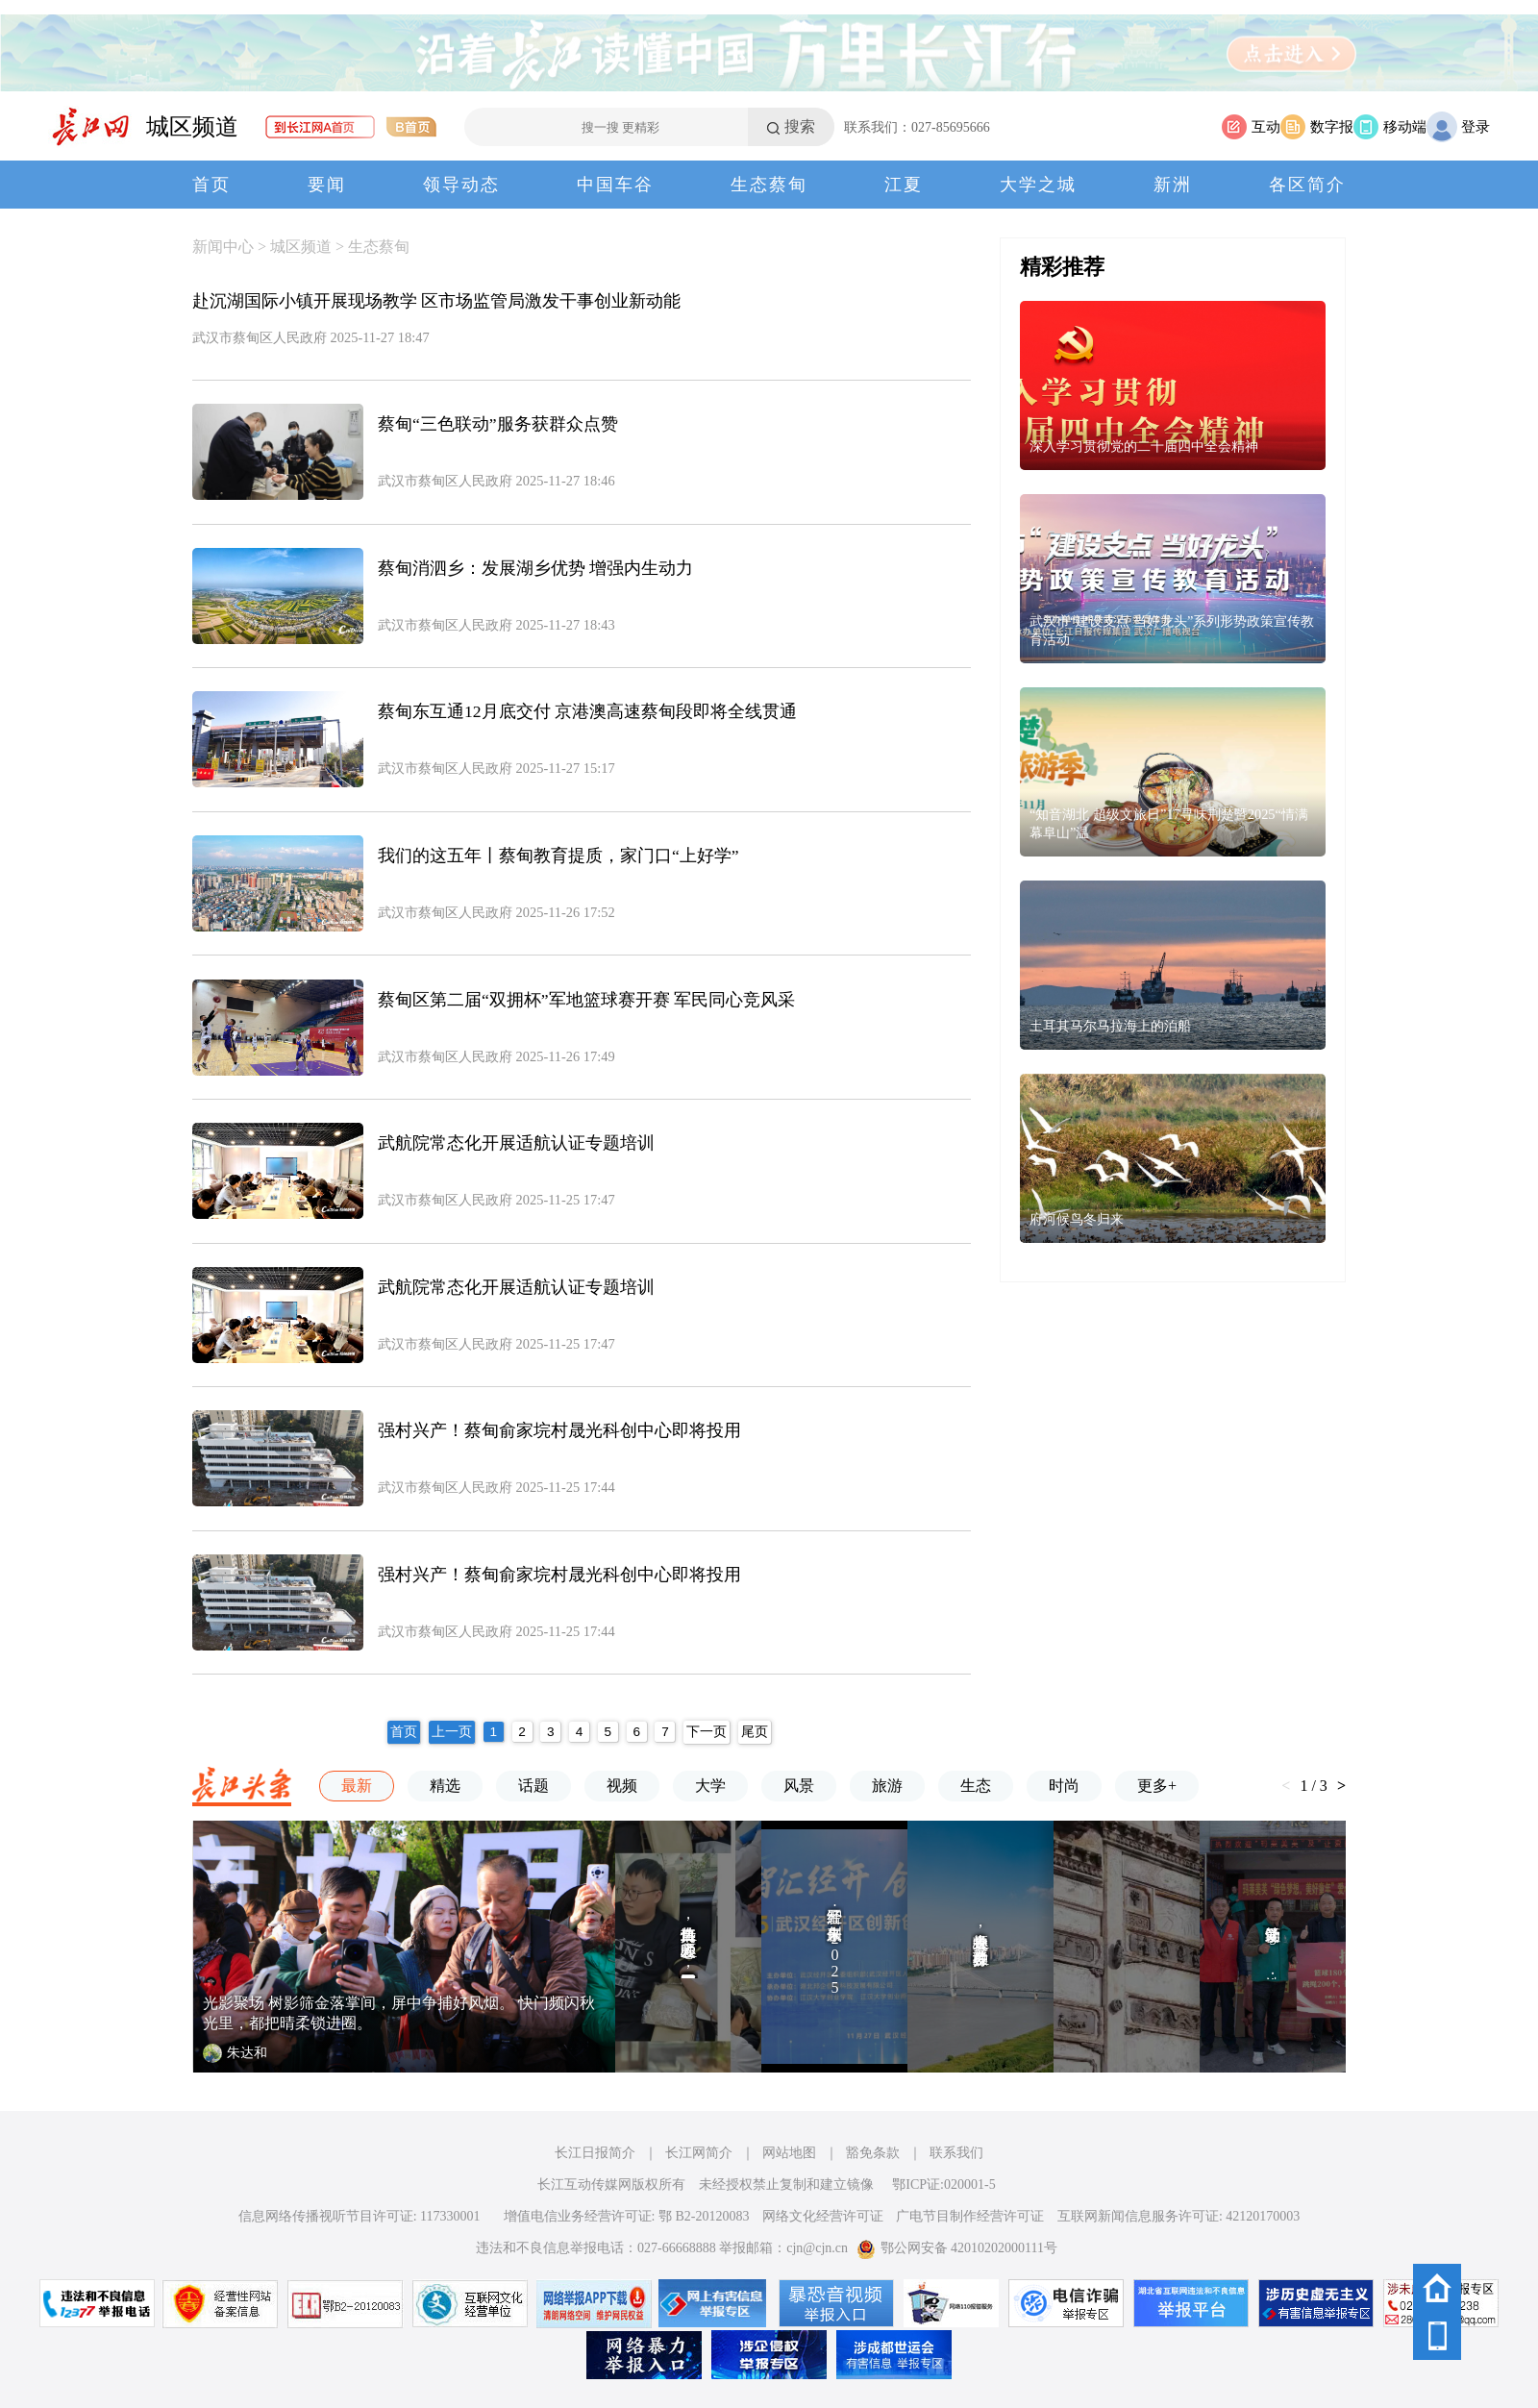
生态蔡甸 (769, 184)
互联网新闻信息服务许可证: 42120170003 (1178, 2216)
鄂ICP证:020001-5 (943, 2184)
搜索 (799, 126)
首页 (211, 184)
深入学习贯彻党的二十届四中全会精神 (1143, 446)
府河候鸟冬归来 (1076, 1219)
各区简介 (1307, 184)
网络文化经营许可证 (822, 2216)
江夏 (903, 184)
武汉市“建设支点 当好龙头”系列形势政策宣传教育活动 (1171, 630)
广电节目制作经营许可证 (970, 2216)
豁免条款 (873, 2153)
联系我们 (956, 2153)
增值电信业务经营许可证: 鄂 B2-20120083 (627, 2216)
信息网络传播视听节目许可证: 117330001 (359, 2216)
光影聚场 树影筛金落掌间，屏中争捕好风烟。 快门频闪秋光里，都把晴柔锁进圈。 (399, 2013)
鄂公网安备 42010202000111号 (956, 2248)
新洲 (1173, 184)
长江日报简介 (595, 2153)
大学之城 (1038, 184)
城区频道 (192, 126)
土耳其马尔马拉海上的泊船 (1110, 1025)
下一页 (706, 1732)
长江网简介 (698, 2153)
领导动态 (461, 184)
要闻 (327, 184)
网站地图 (789, 2153)
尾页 (754, 1732)
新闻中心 (223, 246)
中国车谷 (615, 184)
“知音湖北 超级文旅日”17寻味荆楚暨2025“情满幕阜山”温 (1168, 823)
